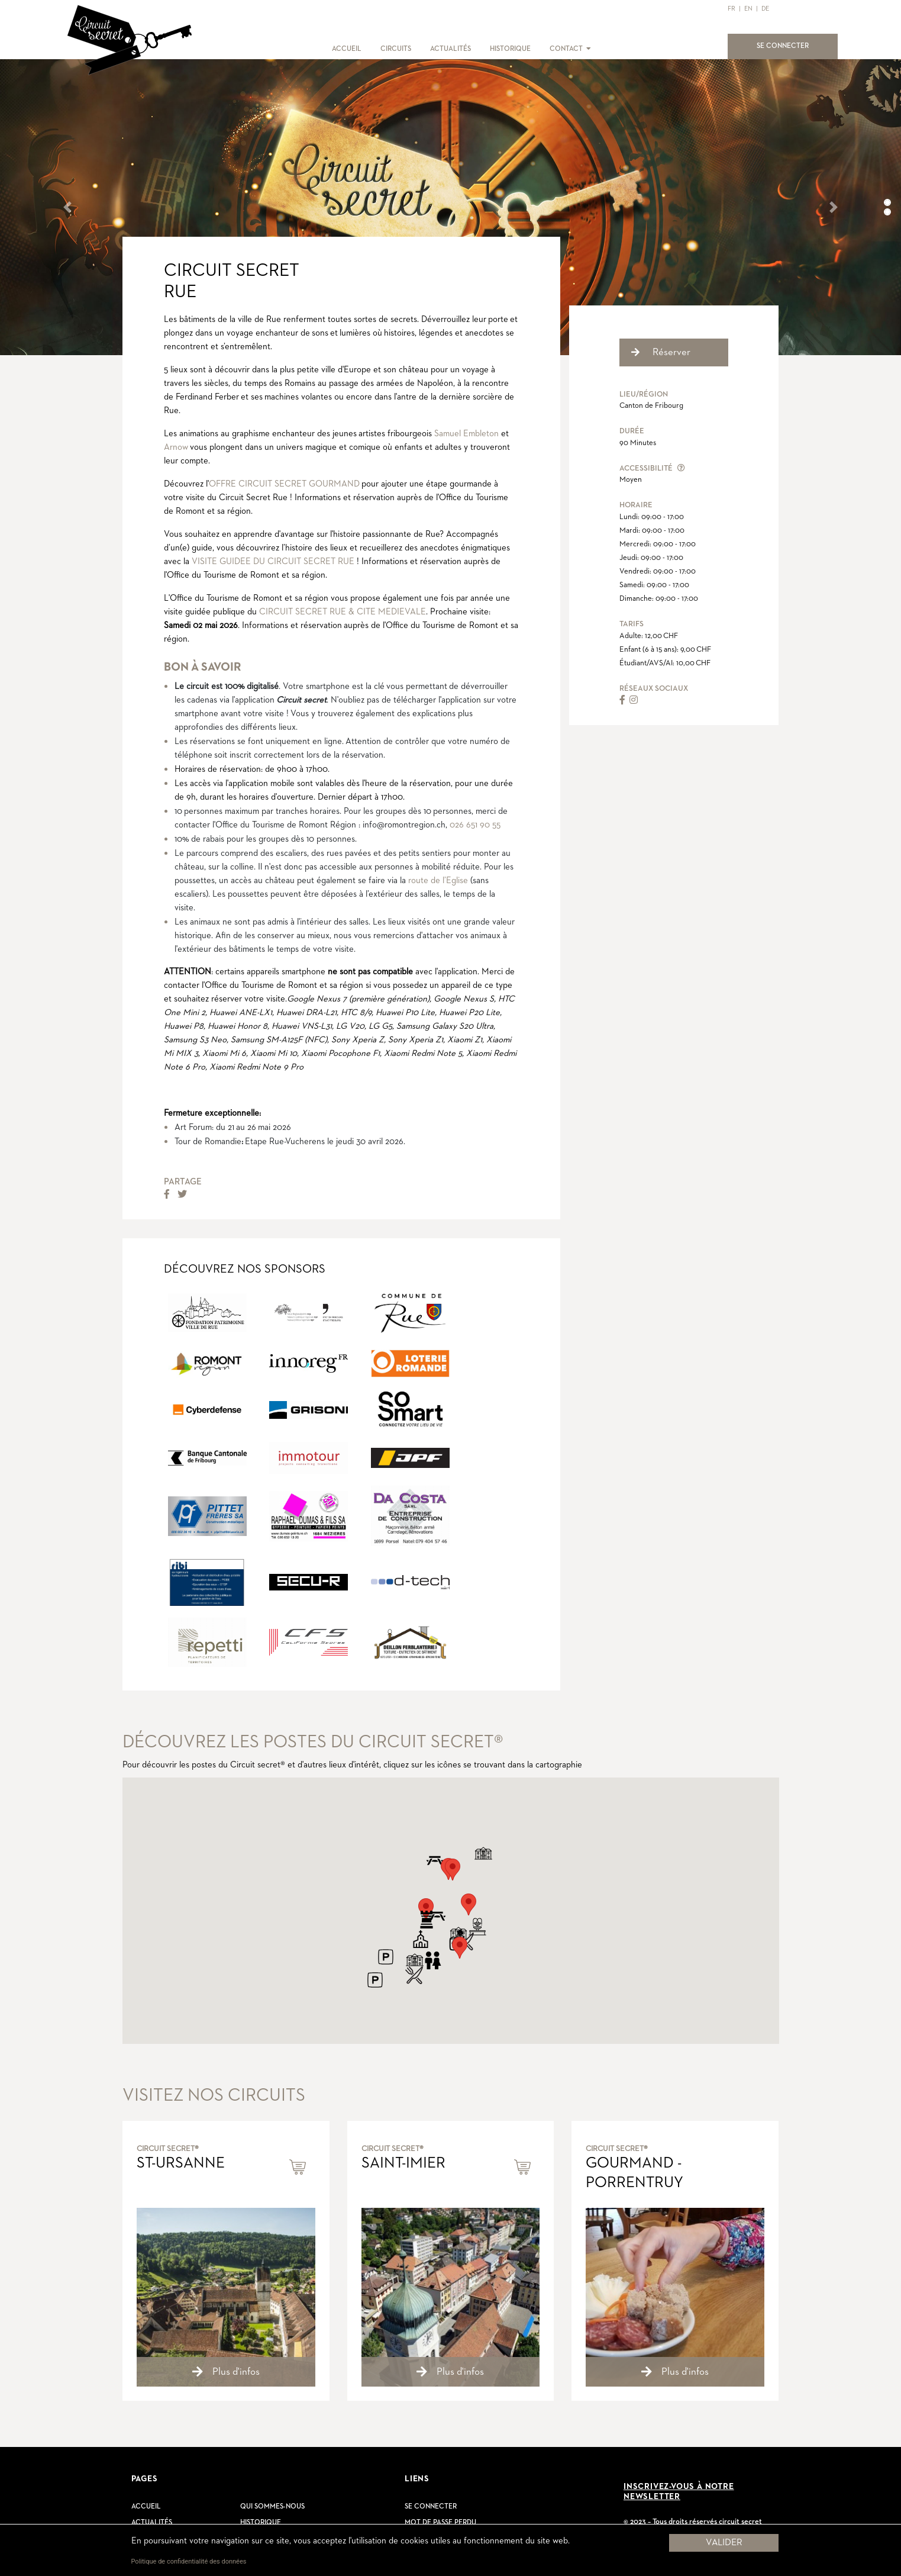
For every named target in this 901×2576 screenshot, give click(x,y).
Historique (260, 2522)
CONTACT (566, 49)
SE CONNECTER (790, 45)
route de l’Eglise (438, 880)
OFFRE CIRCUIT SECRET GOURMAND (284, 483)
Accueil (146, 2506)
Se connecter (431, 2506)
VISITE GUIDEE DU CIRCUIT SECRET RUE (273, 561)
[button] (587, 49)
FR (731, 8)
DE (765, 8)
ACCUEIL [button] (346, 49)
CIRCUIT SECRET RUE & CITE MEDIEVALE (342, 611)
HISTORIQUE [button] (510, 49)
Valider (724, 2543)
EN (748, 8)
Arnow (176, 447)
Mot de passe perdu (440, 2522)
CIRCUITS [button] (395, 49)
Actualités (151, 2522)
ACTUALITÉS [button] (450, 49)
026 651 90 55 (475, 824)
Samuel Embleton (466, 433)
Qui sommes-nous (272, 2506)
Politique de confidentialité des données (189, 2561)
